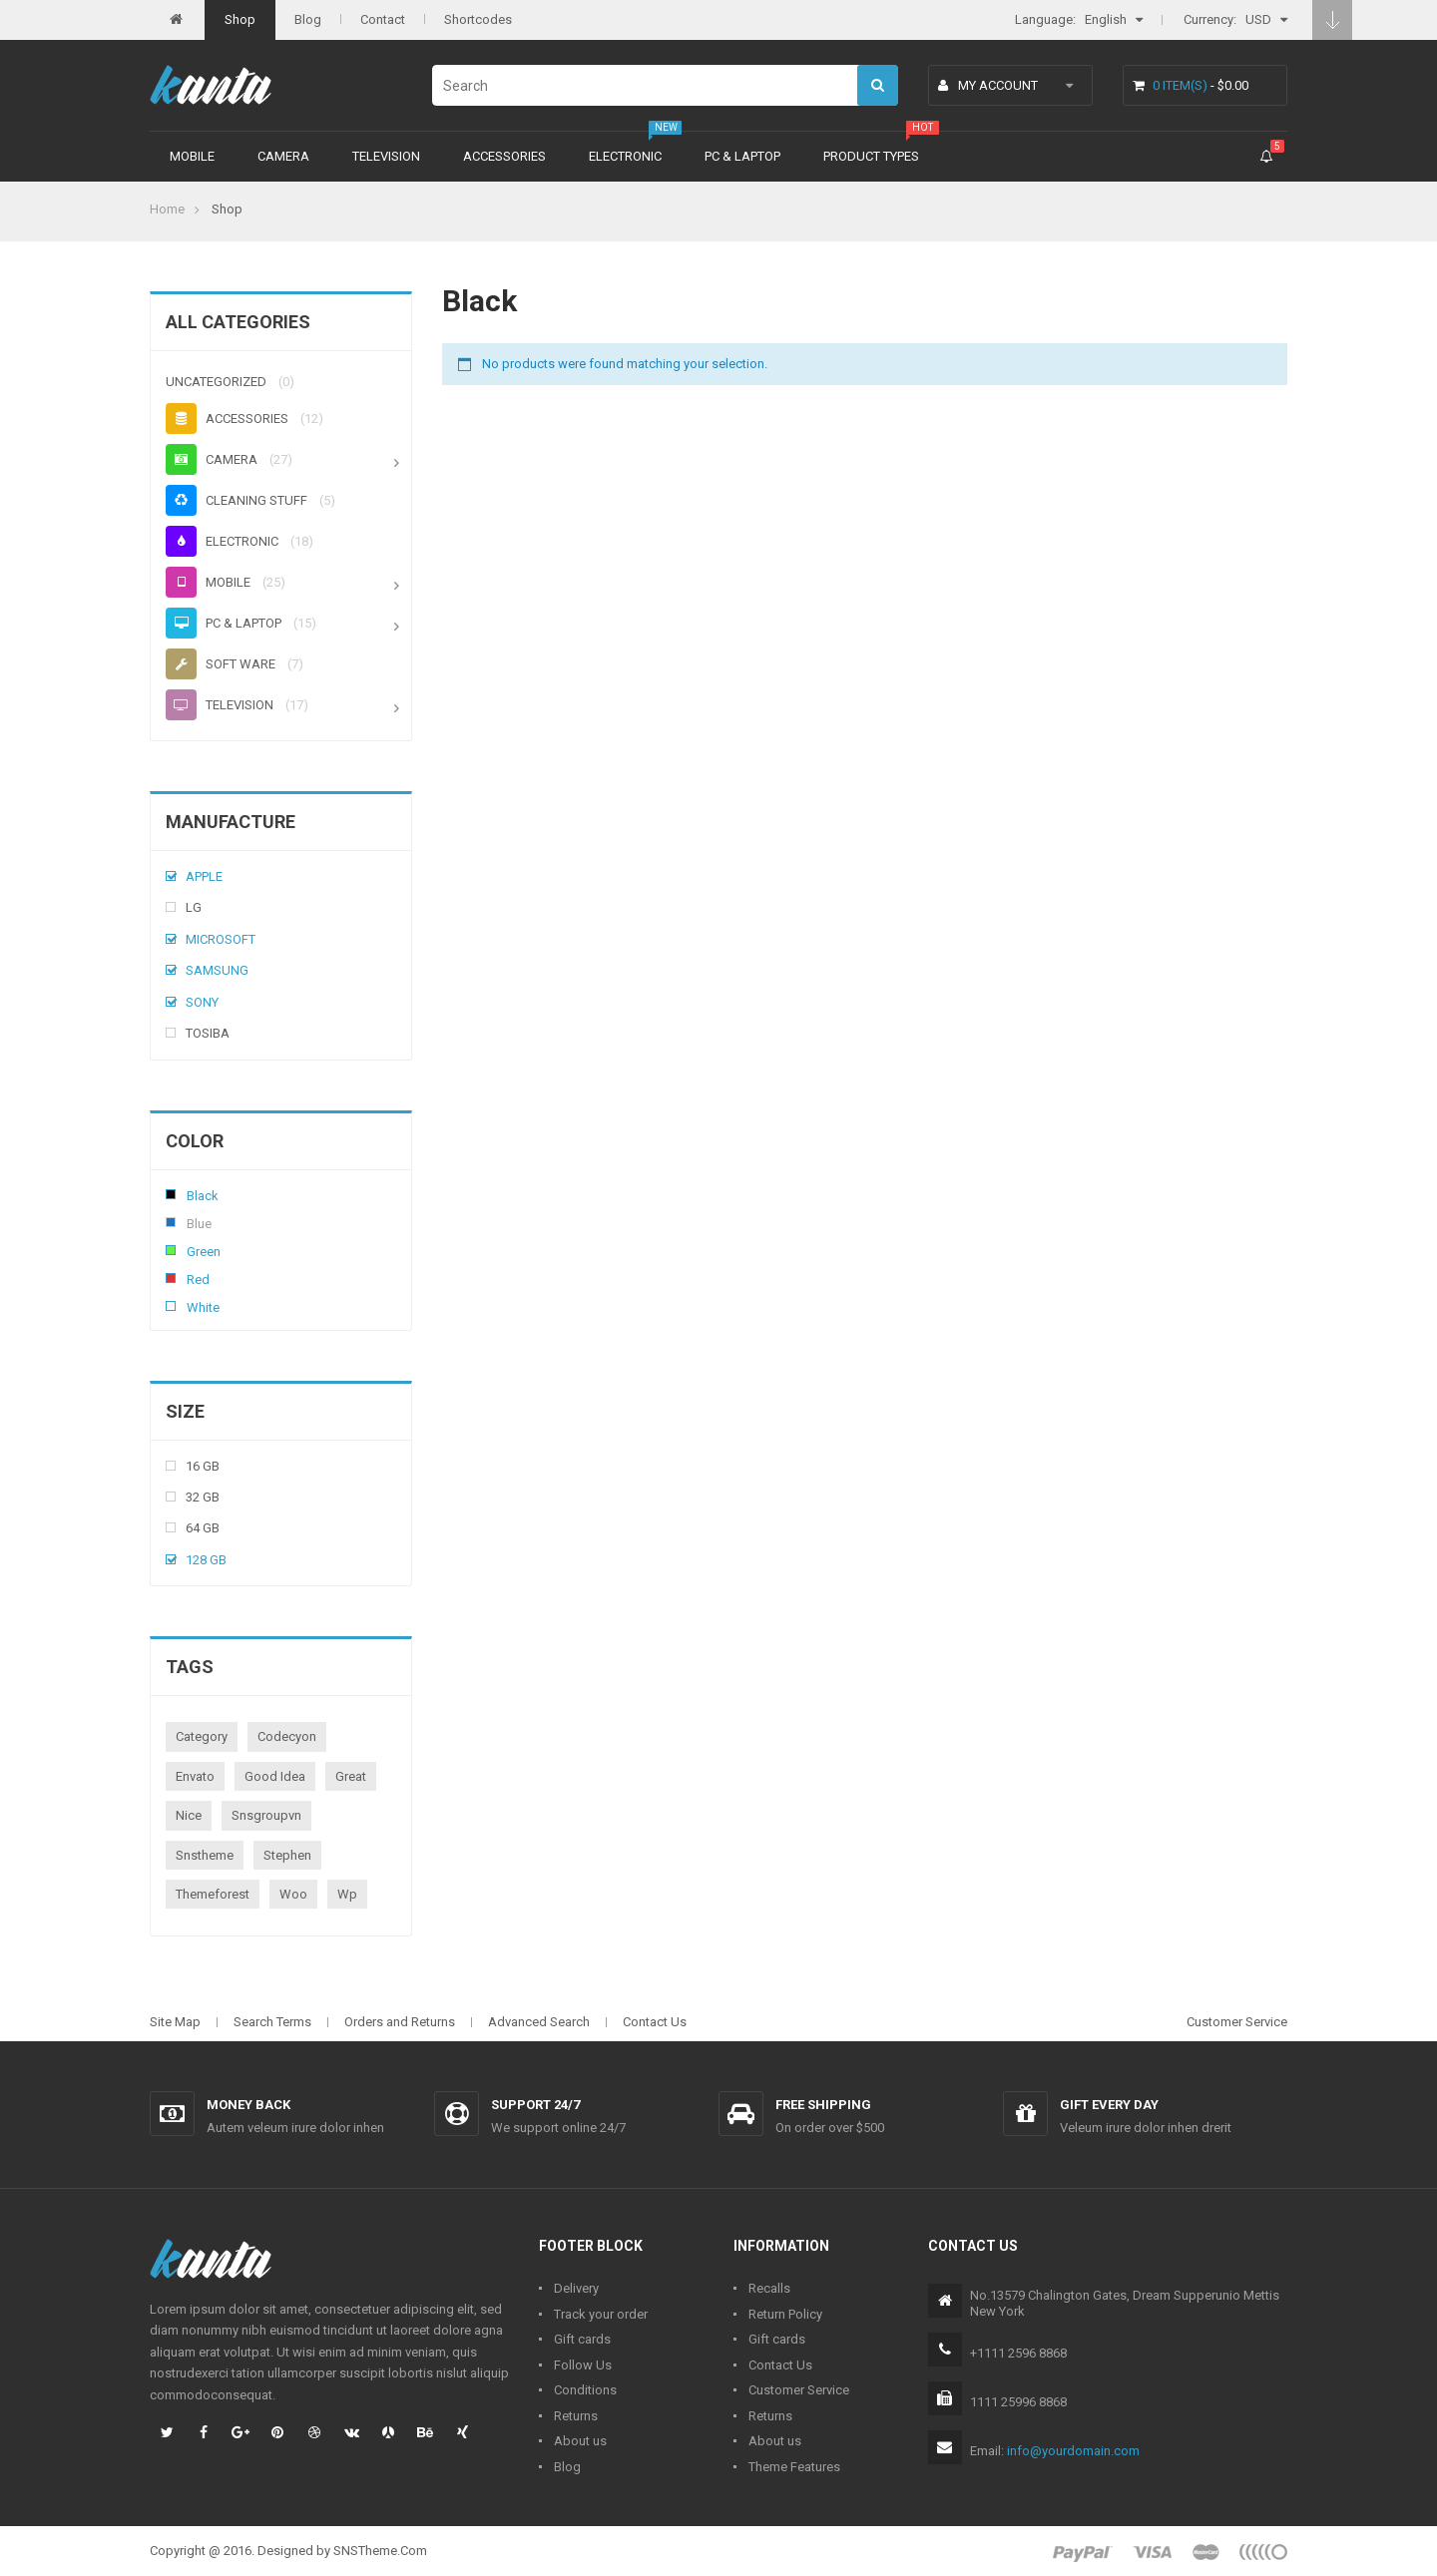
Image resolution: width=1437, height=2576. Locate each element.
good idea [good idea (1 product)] (274, 1776)
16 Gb (203, 1466)
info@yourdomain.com (1073, 2450)
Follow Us (583, 2365)
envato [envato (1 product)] (195, 1776)
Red (171, 1278)
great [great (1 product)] (350, 1776)
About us (580, 2440)
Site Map (175, 2021)
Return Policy (785, 2314)
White (171, 1306)
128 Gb (206, 1559)
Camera (283, 156)
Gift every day (1109, 2104)
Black (171, 1194)
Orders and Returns (399, 2021)
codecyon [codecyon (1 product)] (286, 1736)
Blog (307, 19)
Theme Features (794, 2466)
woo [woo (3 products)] (293, 1894)
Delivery (576, 2288)
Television (386, 156)
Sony (202, 1002)
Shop (240, 19)
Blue (171, 1222)
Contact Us (655, 2021)
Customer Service (1237, 2021)
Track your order (601, 2314)
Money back (248, 2104)
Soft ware (220, 663)
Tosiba (208, 1033)
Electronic (625, 156)
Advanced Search (539, 2021)
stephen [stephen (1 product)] (287, 1855)
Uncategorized (216, 381)
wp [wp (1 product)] (347, 1894)
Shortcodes (478, 19)
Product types (871, 156)
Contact (382, 19)
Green (171, 1250)
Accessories (504, 156)
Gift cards (582, 2339)
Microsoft (220, 939)
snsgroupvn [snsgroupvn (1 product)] (266, 1815)
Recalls (769, 2288)
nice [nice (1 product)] (189, 1815)
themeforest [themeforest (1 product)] (212, 1894)
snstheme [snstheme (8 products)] (205, 1855)
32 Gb (203, 1497)
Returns (576, 2415)
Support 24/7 (535, 2104)
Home (167, 209)
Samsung (217, 970)
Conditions (585, 2389)
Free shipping (823, 2104)
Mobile (192, 156)
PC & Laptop (742, 156)
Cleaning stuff (236, 500)
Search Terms (272, 2021)
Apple (204, 876)
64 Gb (203, 1527)
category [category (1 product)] (202, 1736)
